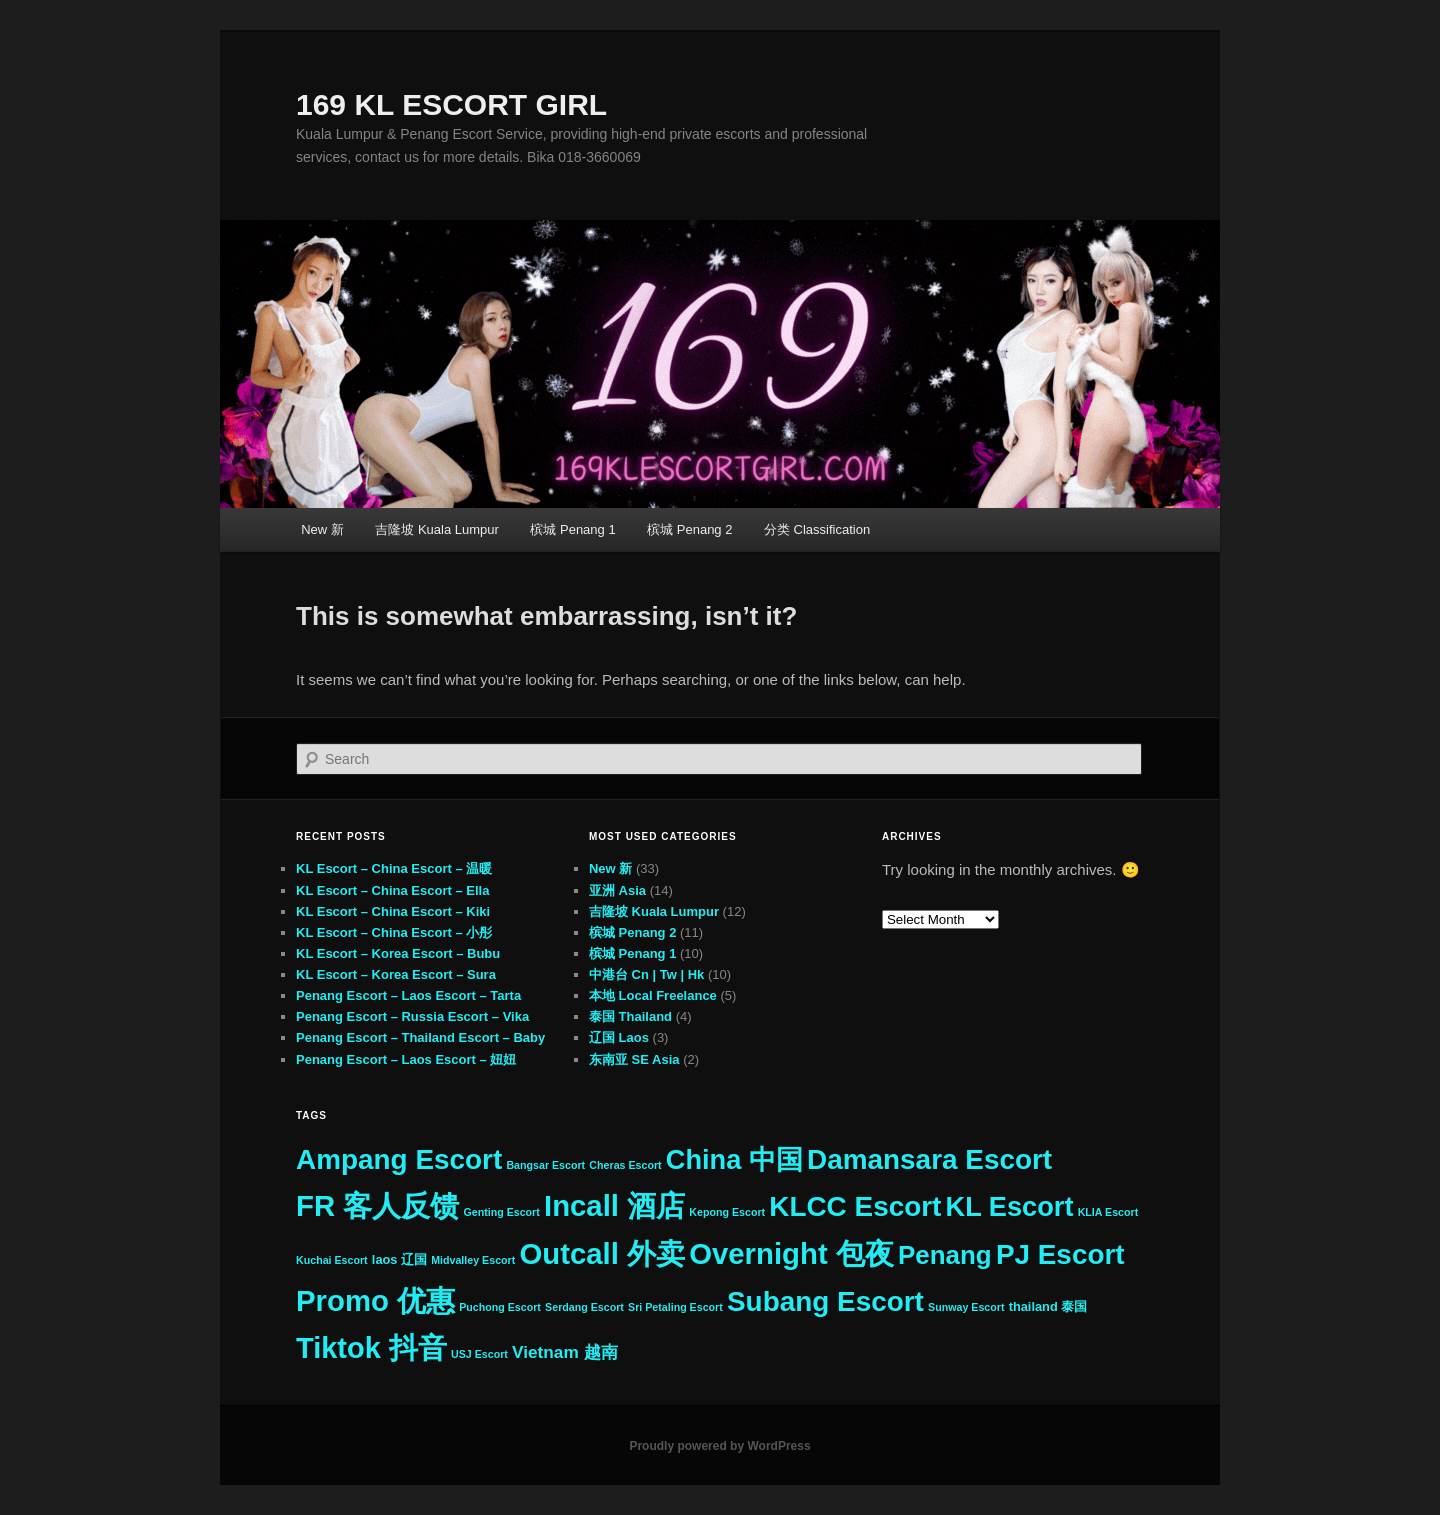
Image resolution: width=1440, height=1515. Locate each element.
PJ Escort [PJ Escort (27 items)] (1060, 1254)
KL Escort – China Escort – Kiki (393, 911)
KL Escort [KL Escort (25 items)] (1010, 1206)
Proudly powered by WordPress (719, 1446)
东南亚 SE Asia (634, 1059)
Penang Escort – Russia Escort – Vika (412, 1016)
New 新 (322, 529)
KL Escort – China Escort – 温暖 (394, 868)
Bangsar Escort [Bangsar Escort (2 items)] (545, 1165)
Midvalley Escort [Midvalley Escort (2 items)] (473, 1260)
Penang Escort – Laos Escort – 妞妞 (406, 1059)
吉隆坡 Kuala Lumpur (437, 529)
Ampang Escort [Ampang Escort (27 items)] (399, 1159)
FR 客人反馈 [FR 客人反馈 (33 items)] (377, 1205)
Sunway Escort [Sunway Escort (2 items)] (966, 1307)
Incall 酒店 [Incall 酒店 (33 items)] (614, 1205)
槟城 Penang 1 (572, 529)
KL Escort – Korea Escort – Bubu (398, 953)
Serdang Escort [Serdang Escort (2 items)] (584, 1307)
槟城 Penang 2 (689, 529)
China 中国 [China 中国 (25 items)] (734, 1159)
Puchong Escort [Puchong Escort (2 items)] (500, 1307)
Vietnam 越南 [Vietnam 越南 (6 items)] (565, 1352)
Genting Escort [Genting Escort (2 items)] (501, 1212)
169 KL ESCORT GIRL (451, 104)
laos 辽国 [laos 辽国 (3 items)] (399, 1259)
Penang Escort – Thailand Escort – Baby (420, 1037)
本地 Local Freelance (653, 995)
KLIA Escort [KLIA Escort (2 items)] (1108, 1212)
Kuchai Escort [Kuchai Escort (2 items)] (332, 1260)
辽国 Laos (619, 1037)
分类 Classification (817, 529)
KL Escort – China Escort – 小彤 (394, 932)
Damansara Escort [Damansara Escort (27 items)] (929, 1159)
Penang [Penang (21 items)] (945, 1255)
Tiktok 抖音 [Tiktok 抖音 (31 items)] (371, 1348)
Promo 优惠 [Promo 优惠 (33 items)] (375, 1300)
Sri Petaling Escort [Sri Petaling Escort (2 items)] (675, 1307)
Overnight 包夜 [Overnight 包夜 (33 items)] (791, 1253)
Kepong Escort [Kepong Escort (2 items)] (727, 1212)
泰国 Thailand (630, 1016)
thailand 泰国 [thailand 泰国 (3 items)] (1048, 1306)
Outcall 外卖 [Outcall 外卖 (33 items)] (602, 1253)
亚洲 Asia (617, 890)
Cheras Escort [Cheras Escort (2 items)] (625, 1165)
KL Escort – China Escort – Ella (392, 890)
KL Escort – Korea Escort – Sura (396, 974)
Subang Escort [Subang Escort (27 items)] (825, 1301)
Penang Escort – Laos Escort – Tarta (408, 995)
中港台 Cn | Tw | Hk (646, 974)
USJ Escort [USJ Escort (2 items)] (479, 1354)
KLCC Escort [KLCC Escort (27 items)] (855, 1206)
